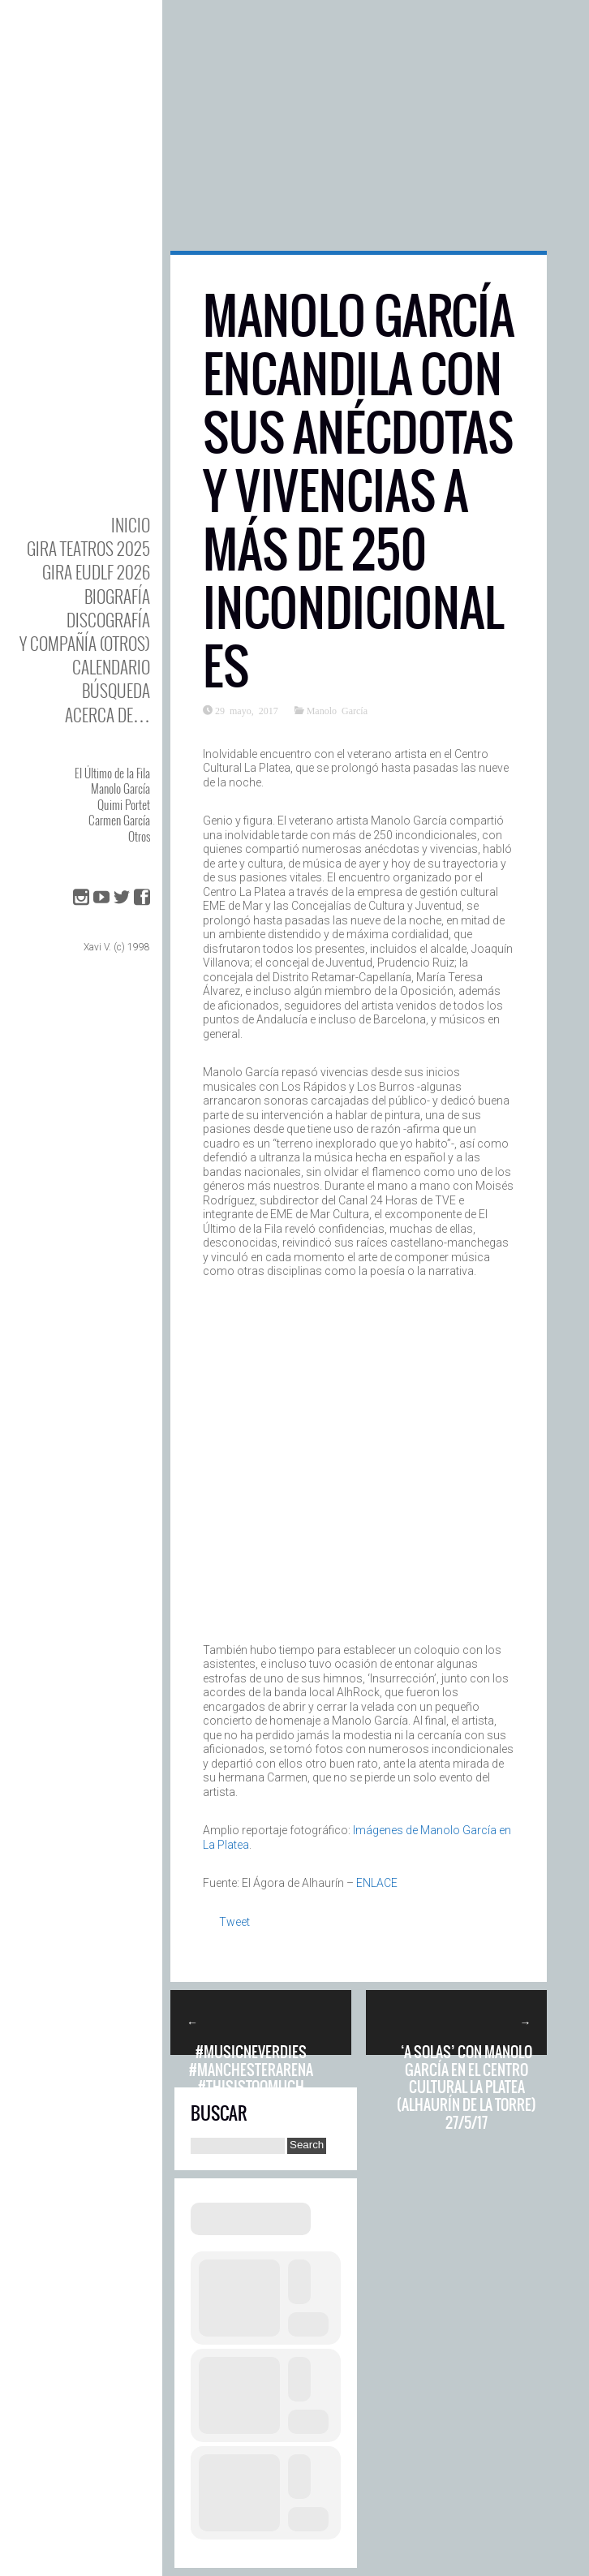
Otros (139, 836)
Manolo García (120, 788)
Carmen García (119, 820)
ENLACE (377, 1882)
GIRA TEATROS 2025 (88, 548)
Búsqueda (116, 690)
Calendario (111, 666)
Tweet (234, 1921)
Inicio (130, 524)
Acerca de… (107, 714)
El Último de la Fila (112, 773)
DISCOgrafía (108, 619)
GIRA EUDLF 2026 (96, 571)
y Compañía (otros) (84, 643)
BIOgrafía (117, 596)
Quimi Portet (123, 804)
